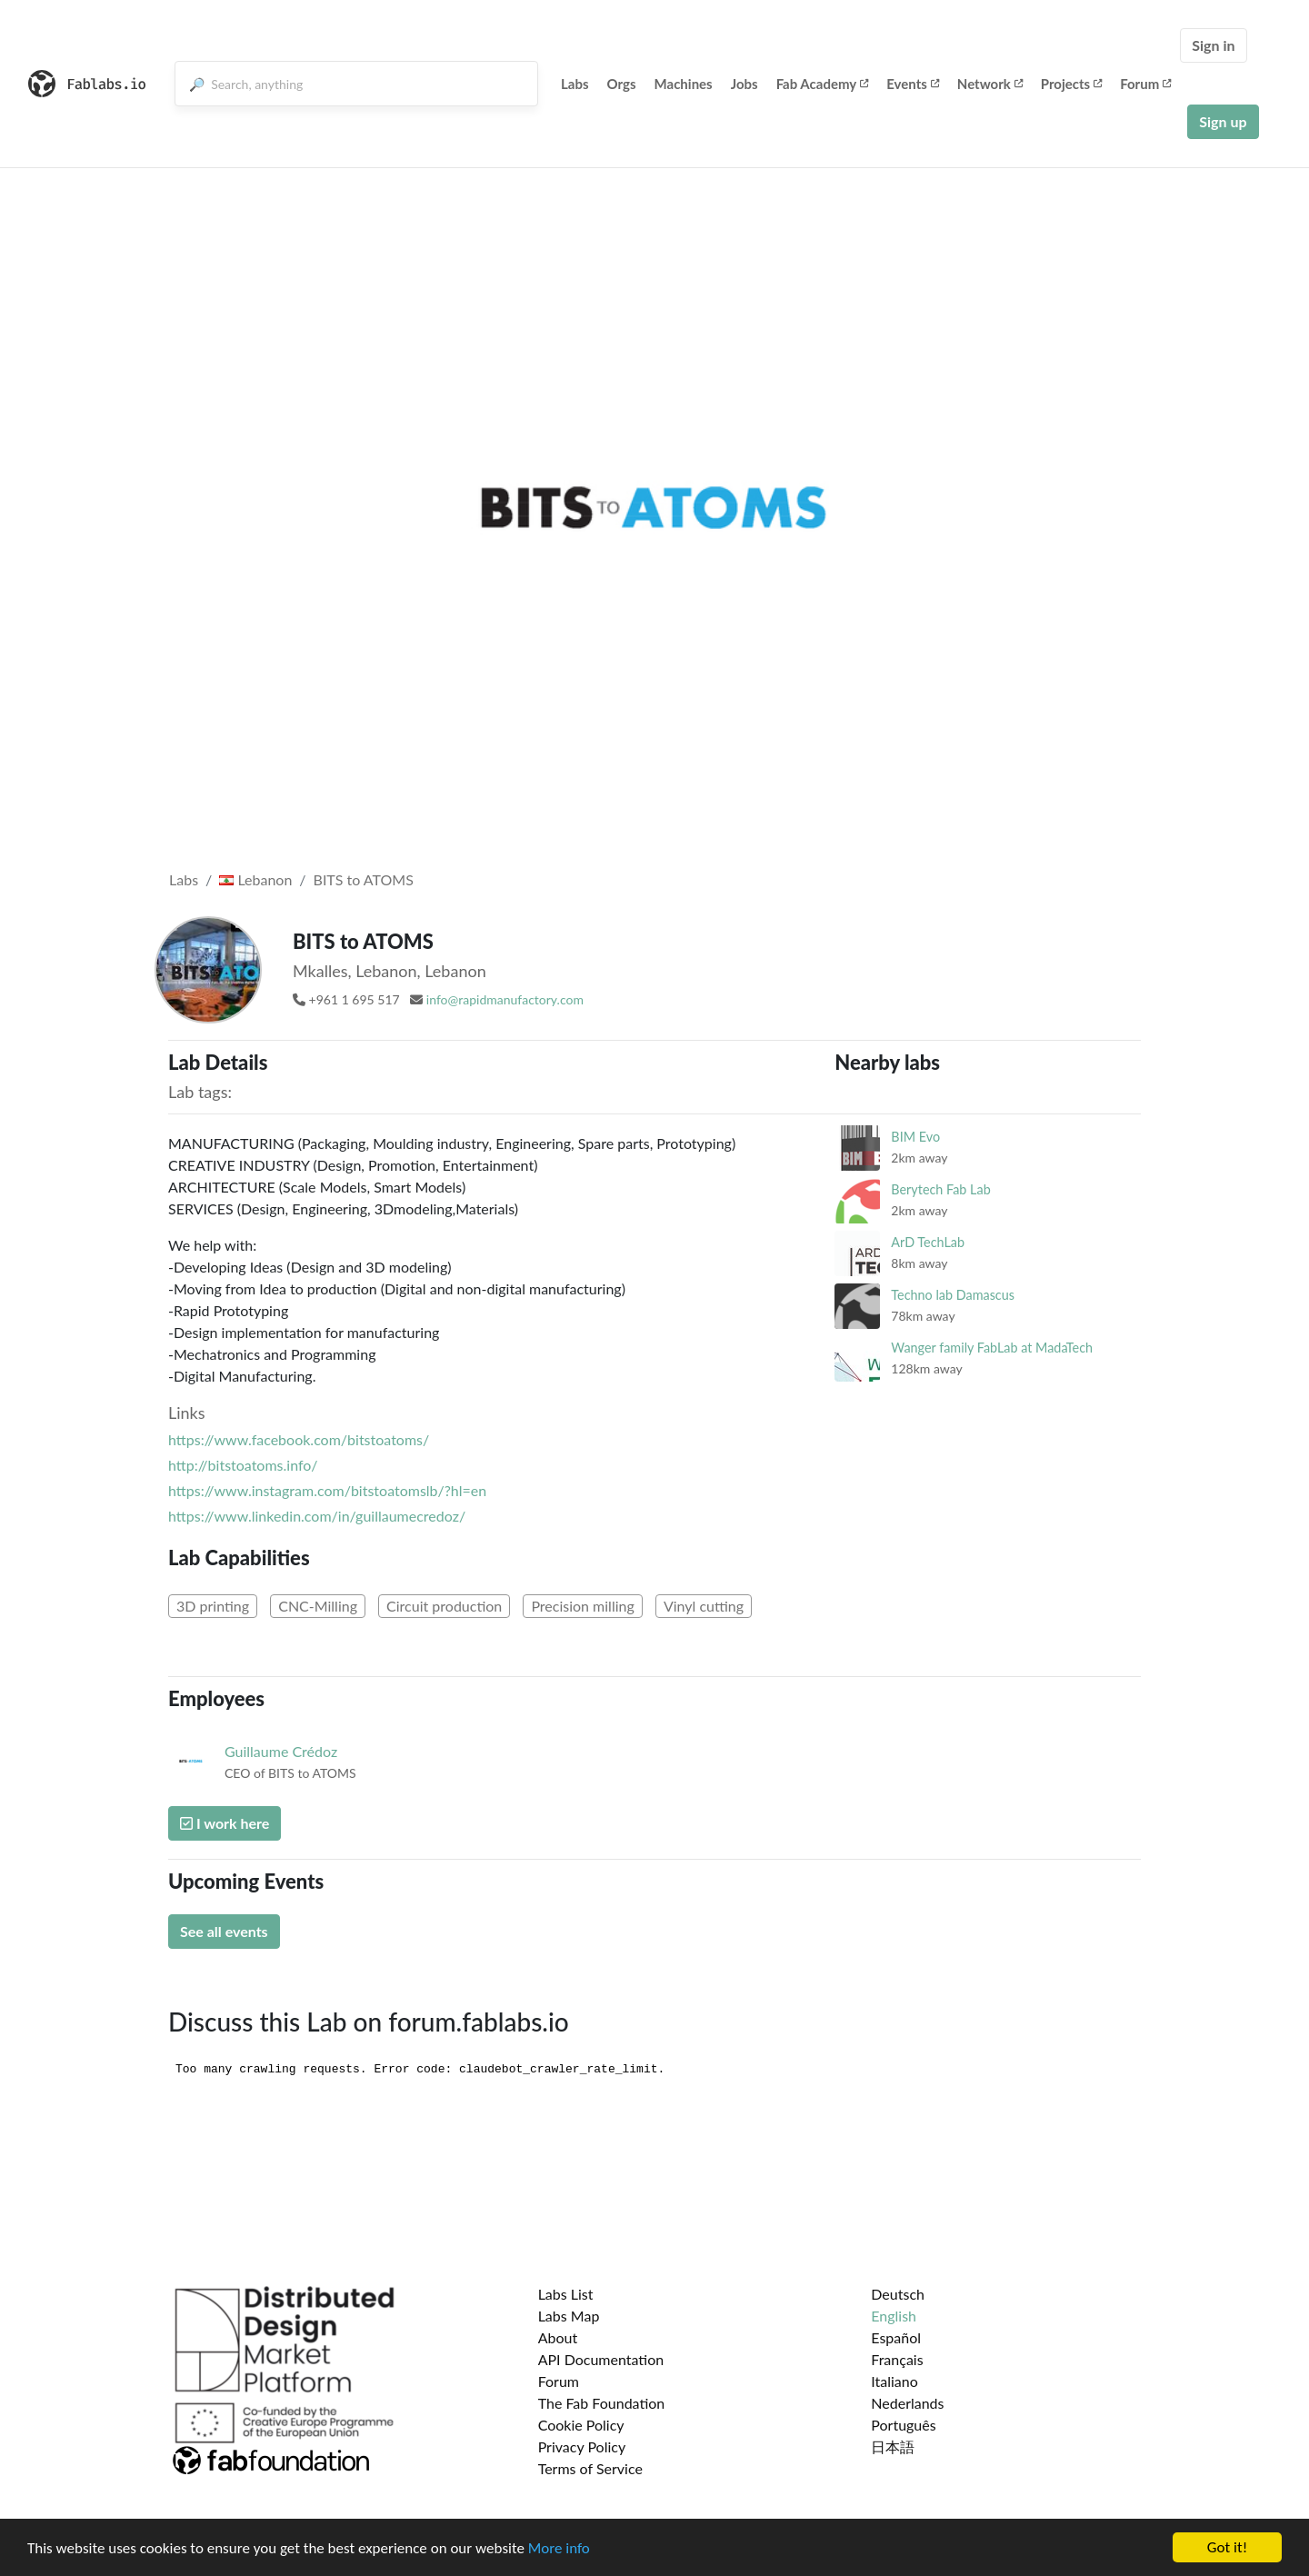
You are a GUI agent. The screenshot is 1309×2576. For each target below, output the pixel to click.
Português (903, 2424)
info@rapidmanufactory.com (505, 999)
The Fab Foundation (601, 2402)
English (893, 2315)
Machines (683, 83)
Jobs (744, 83)
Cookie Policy (581, 2424)
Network (990, 83)
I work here (224, 1823)
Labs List (566, 2293)
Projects (1071, 83)
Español (896, 2337)
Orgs (621, 83)
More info (559, 2548)
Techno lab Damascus (952, 1295)
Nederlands (907, 2402)
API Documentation (601, 2359)
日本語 (892, 2446)
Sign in (1213, 45)
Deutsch (897, 2293)
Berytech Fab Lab (940, 1189)
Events (912, 83)
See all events (224, 1931)
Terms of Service (590, 2468)
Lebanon (255, 879)
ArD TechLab (927, 1242)
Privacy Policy (582, 2446)
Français (897, 2359)
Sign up (1222, 121)
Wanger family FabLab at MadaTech (992, 1347)
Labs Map (569, 2315)
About (558, 2337)
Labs (575, 83)
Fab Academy (822, 83)
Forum (1145, 83)
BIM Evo (915, 1136)
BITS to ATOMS (364, 879)
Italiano (894, 2381)
